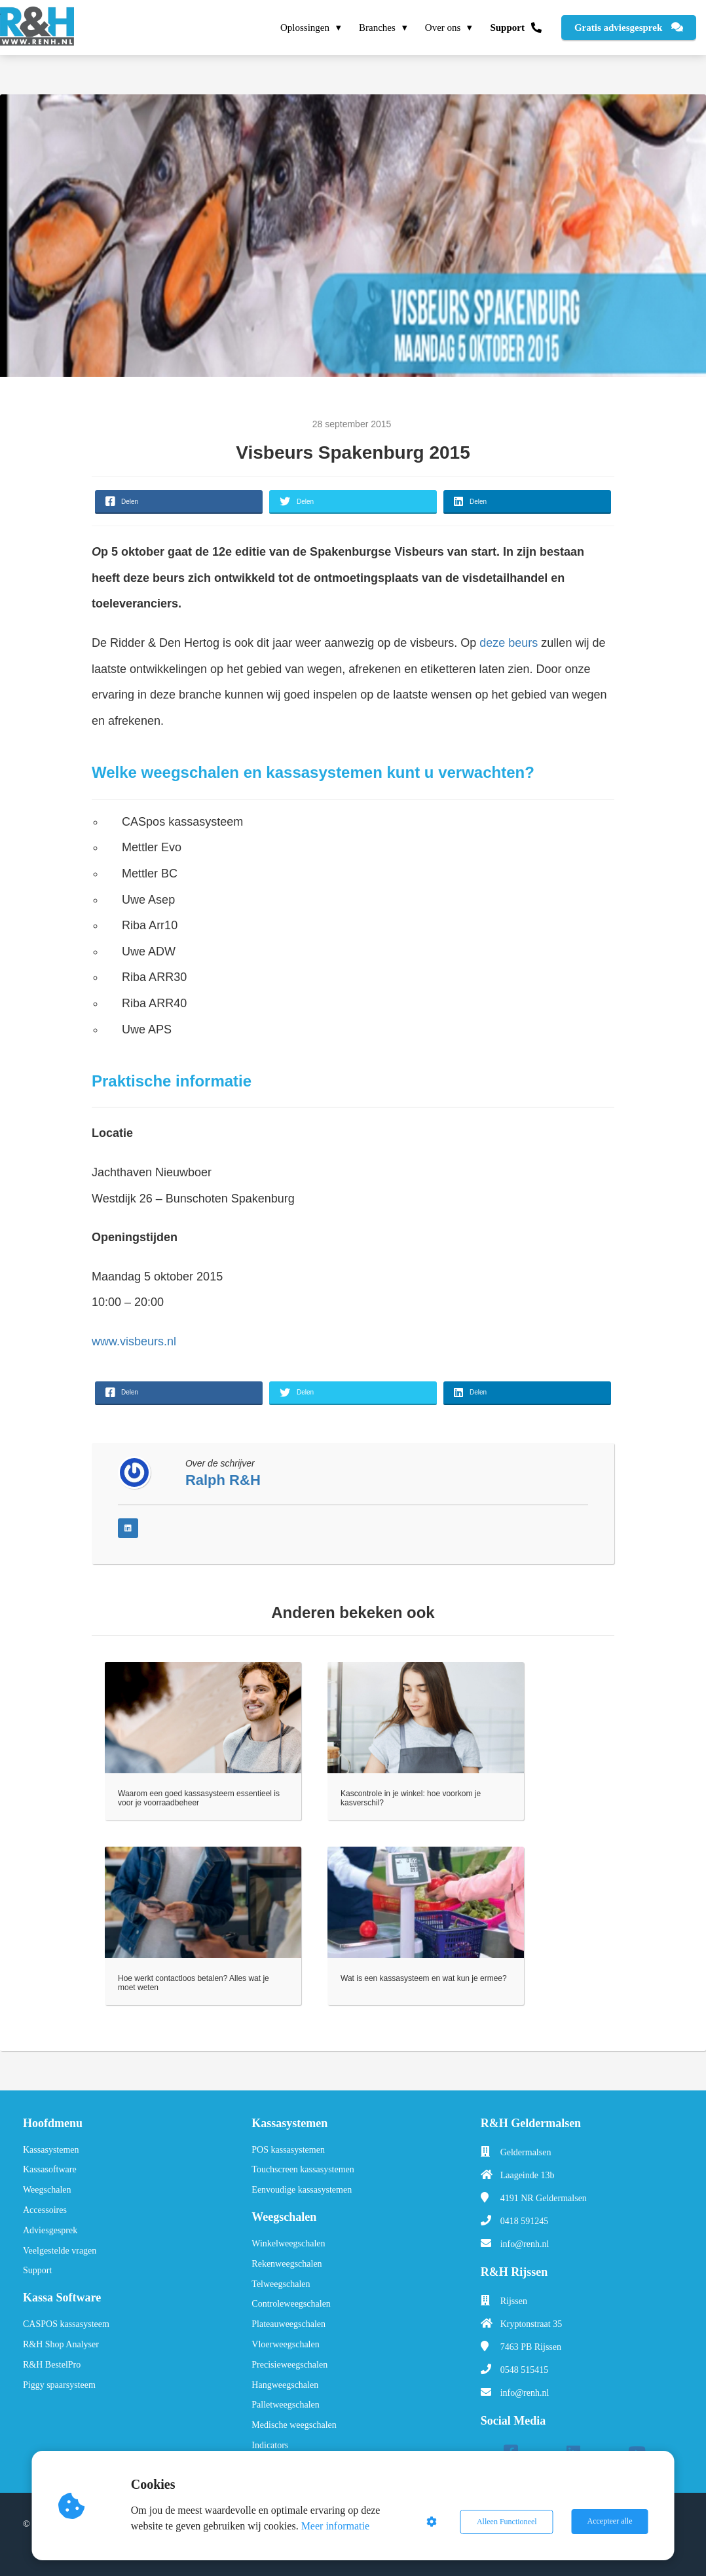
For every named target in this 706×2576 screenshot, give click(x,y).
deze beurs (508, 642)
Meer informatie (336, 2525)
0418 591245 (524, 2221)
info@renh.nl (524, 2244)
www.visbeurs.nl (134, 1341)
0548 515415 (524, 2370)
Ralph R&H (223, 1480)
